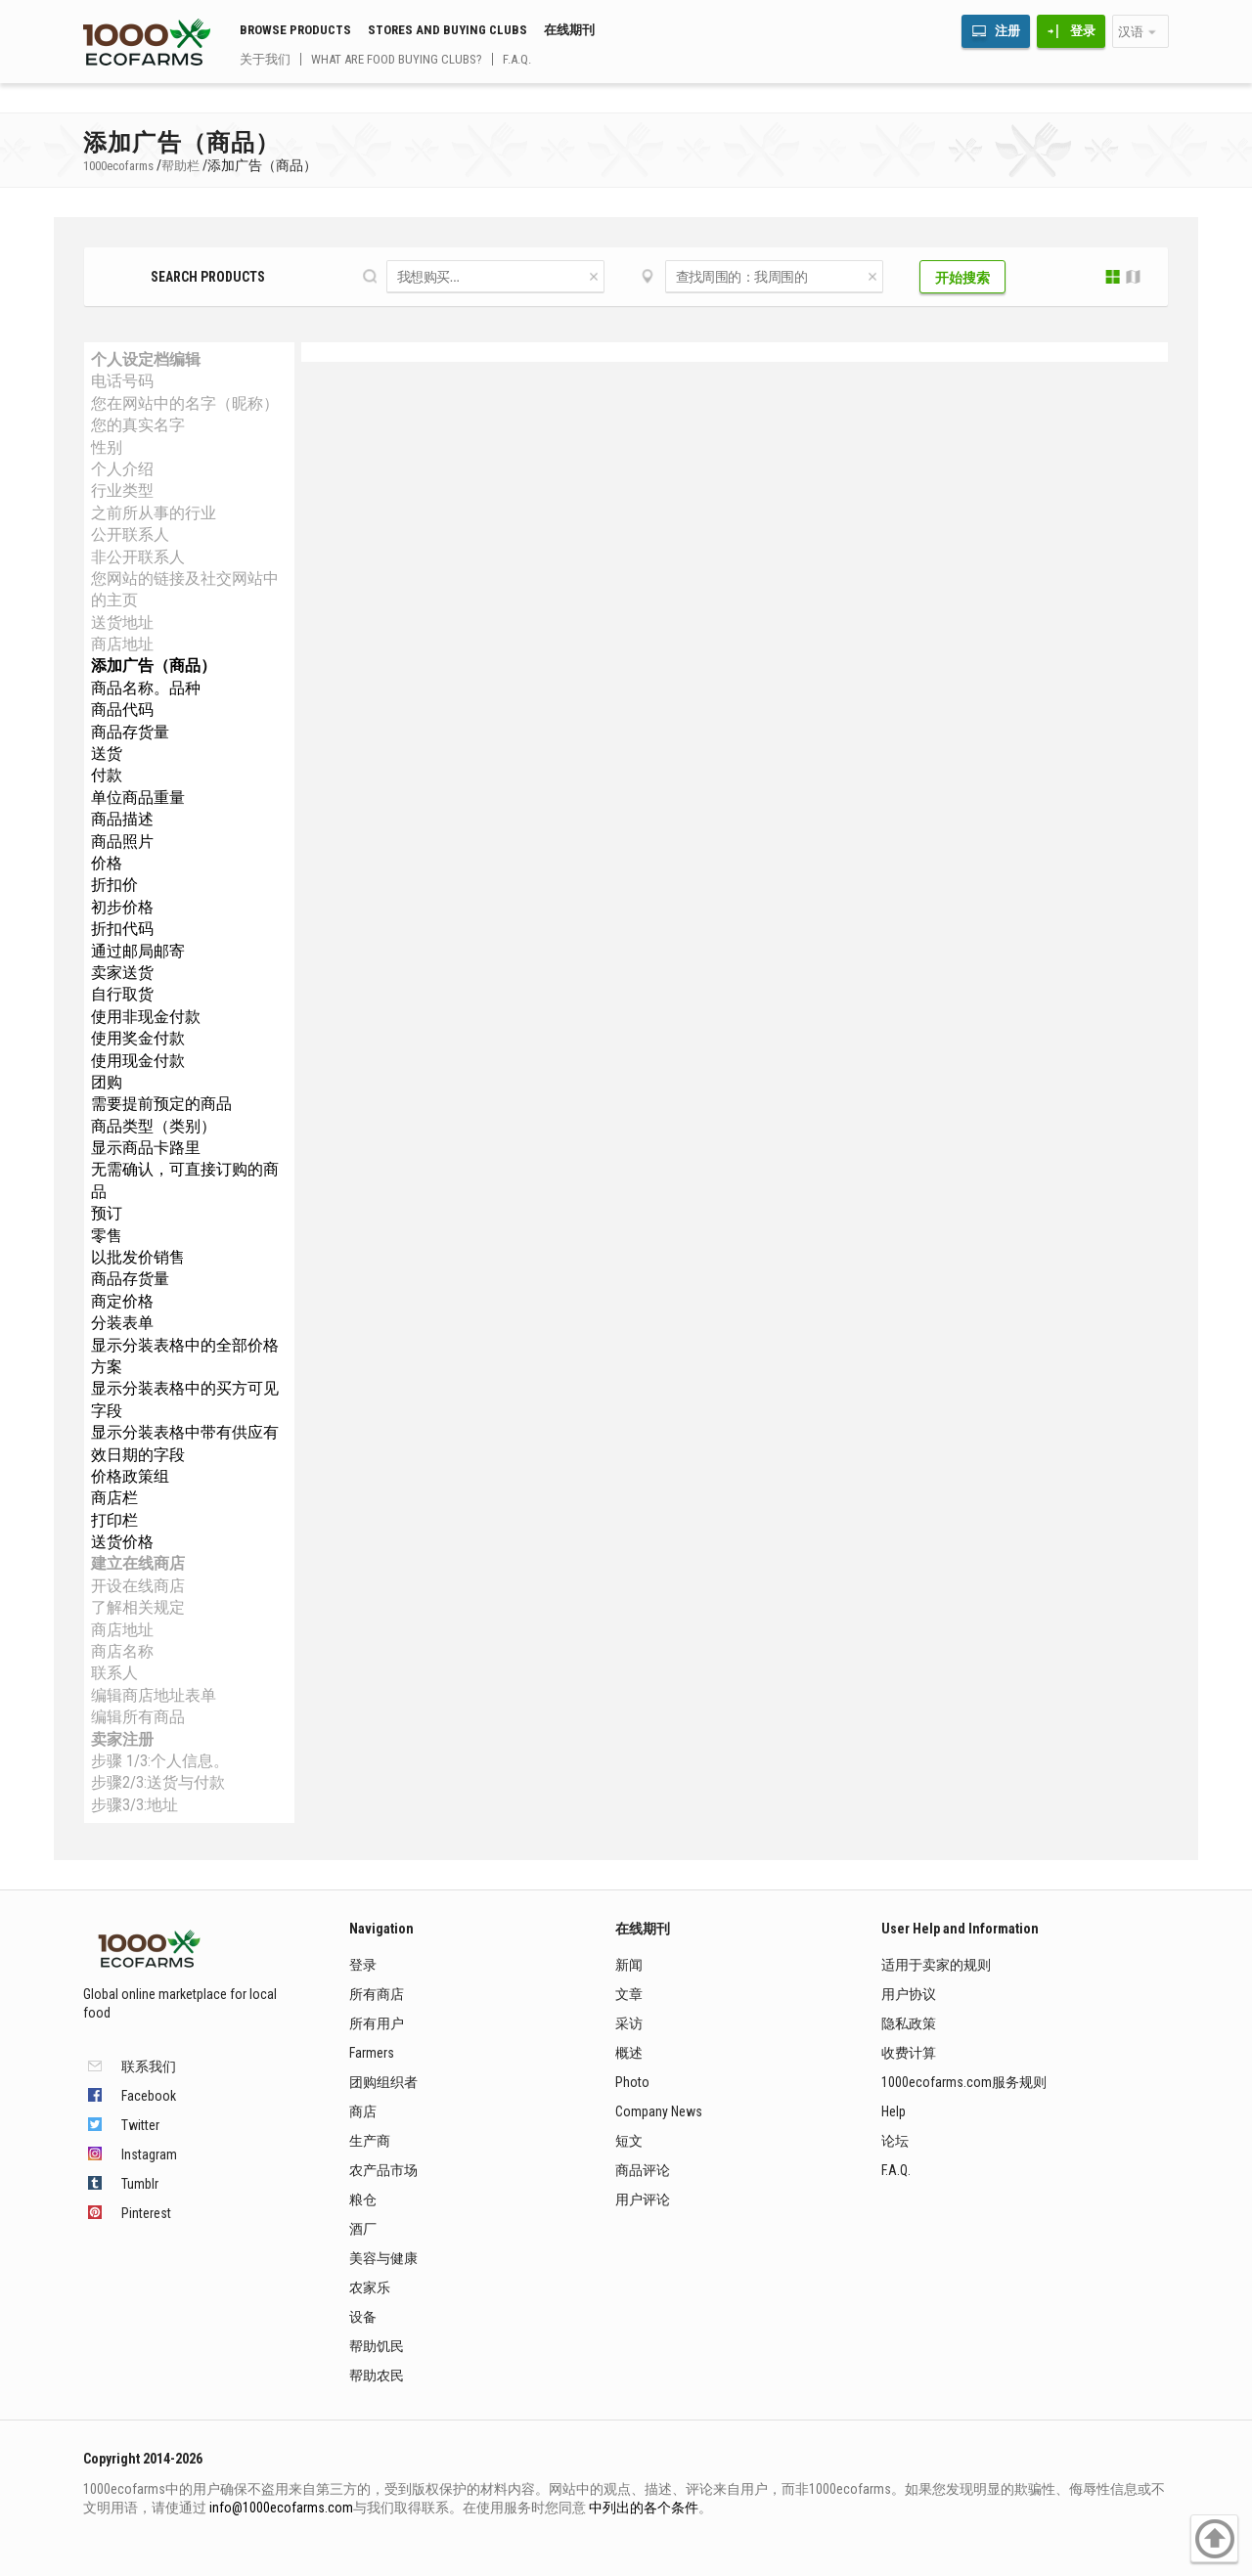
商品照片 (122, 841)
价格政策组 (130, 1476)
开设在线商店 (138, 1586)
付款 (106, 775)
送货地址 (122, 622)
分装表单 (122, 1322)
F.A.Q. (517, 59)
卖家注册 (122, 1739)
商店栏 (114, 1497)
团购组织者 (383, 2082)
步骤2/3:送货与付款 (158, 1782)
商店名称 (122, 1651)
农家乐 (369, 2287)
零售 (106, 1235)
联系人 (114, 1673)
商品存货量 (130, 732)
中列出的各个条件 (643, 2507)
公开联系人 (130, 534)
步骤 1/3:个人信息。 (160, 1761)
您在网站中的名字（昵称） (185, 403)
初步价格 (122, 907)
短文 (629, 2141)
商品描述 (122, 819)
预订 (106, 1213)
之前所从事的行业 (153, 513)
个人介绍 (122, 469)
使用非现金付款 (146, 1016)
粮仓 (363, 2199)
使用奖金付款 (138, 1038)
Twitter (140, 2125)
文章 (629, 1994)
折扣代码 (122, 928)
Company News (658, 2111)
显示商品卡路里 (146, 1147)
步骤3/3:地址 (134, 1805)
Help (893, 2111)
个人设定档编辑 (146, 359)
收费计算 (908, 2053)
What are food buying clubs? (396, 59)
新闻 (629, 1965)
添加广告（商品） (153, 665)
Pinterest (146, 2213)
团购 (106, 1082)
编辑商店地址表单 (153, 1695)
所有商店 (376, 1994)
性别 (106, 447)
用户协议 (908, 1994)
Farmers (371, 2053)
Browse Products (295, 29)
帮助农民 (376, 2375)
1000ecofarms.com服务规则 (964, 2082)
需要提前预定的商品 (161, 1103)
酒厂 (363, 2229)
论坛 (895, 2141)
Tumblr (139, 2184)
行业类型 (122, 490)
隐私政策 (908, 2023)
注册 (1007, 30)
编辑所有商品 (138, 1717)
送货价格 (122, 1541)
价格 (106, 863)
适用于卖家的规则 (936, 1965)
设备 (363, 2317)
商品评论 (642, 2170)
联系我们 (148, 2066)
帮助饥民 (376, 2346)
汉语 (1130, 31)
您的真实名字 (138, 425)
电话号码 (122, 381)
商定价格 (122, 1301)
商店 (363, 2111)
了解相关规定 (138, 1607)
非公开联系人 (138, 557)
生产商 (369, 2141)
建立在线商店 (138, 1563)
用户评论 (642, 2199)
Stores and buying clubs (447, 29)
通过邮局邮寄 (138, 951)
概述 (629, 2053)
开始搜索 (962, 278)
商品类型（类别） (153, 1126)
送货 (106, 753)
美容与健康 (383, 2258)
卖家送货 (122, 972)
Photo (632, 2082)
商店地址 (122, 644)
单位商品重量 (138, 797)
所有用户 (376, 2023)
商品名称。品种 (146, 688)
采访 (629, 2023)
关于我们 (265, 59)
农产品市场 (383, 2170)
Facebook (148, 2096)
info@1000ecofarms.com (281, 2507)
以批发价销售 (138, 1257)
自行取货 (122, 994)
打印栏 (114, 1520)
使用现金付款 (138, 1060)
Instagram (149, 2154)
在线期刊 (569, 29)
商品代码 (122, 709)
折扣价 (114, 884)
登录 (1083, 30)
